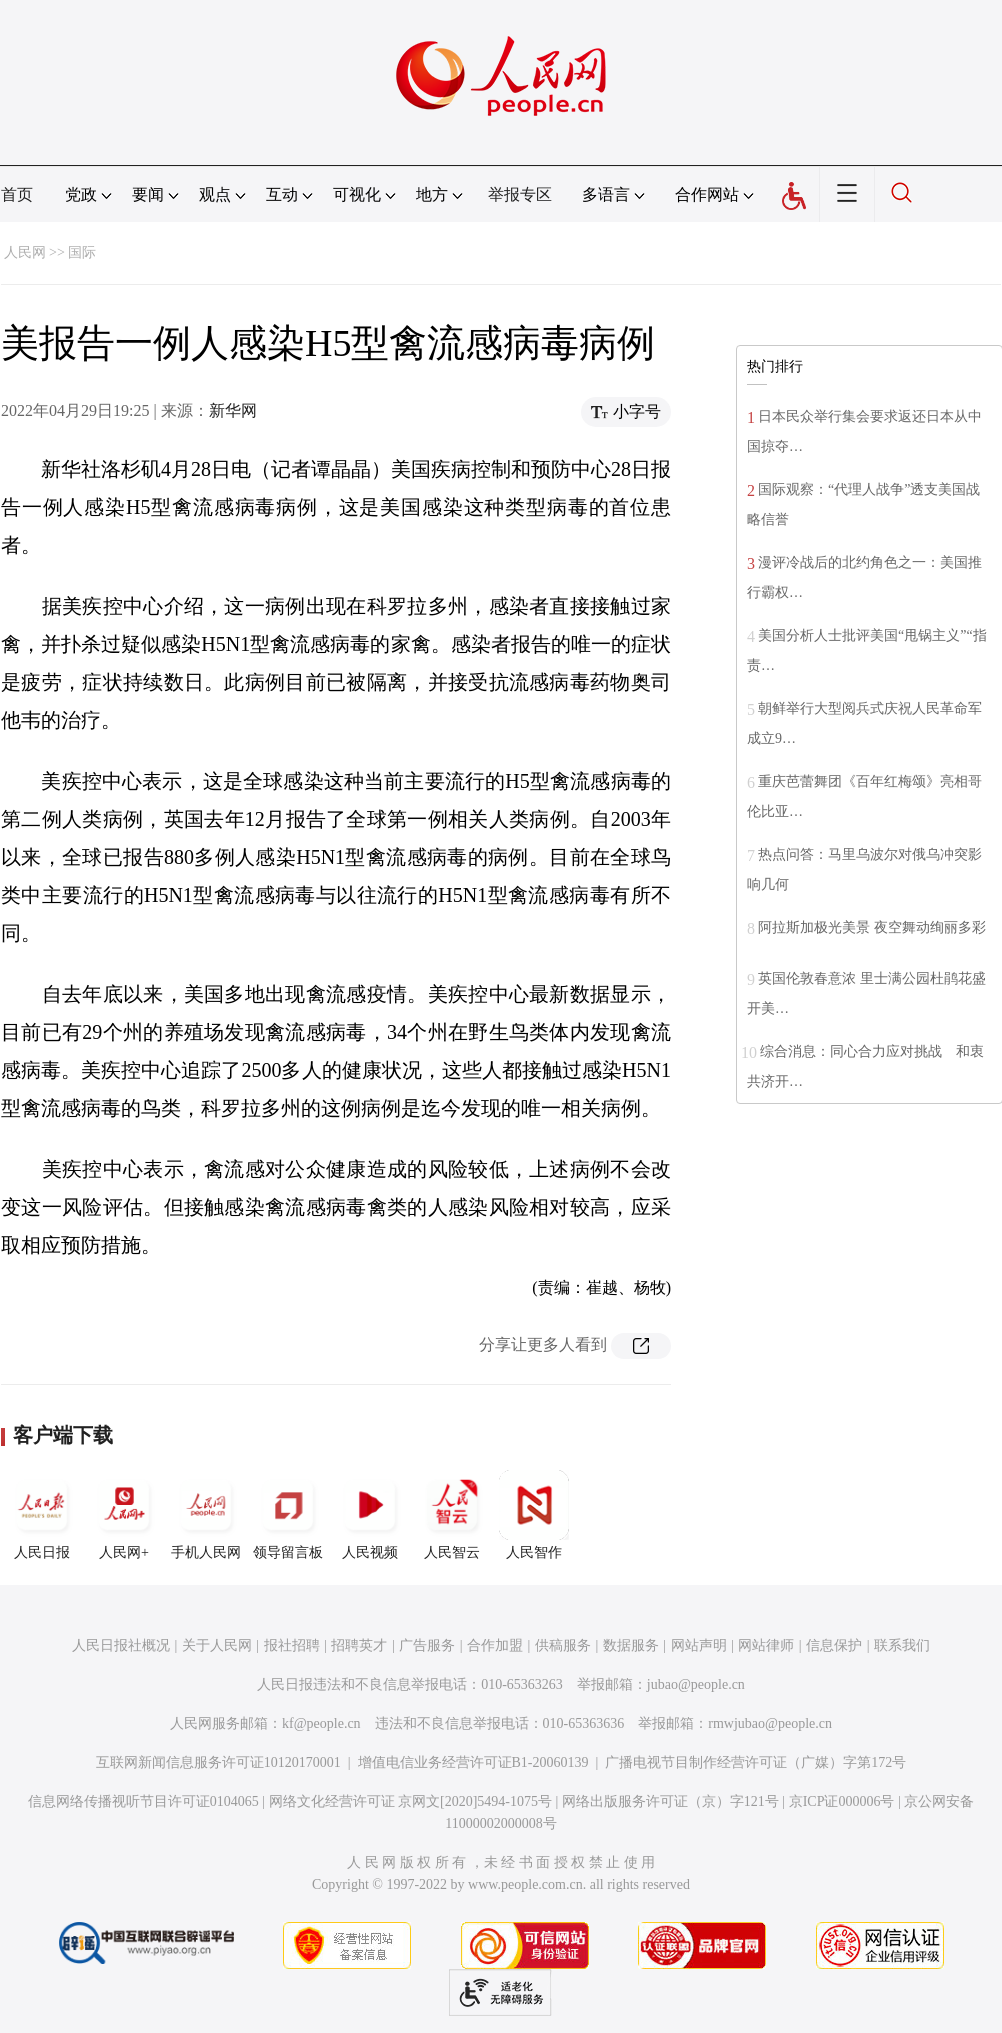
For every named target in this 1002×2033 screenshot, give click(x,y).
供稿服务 (563, 1645)
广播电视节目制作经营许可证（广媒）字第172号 (755, 1762)
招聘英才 (359, 1645)
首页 (17, 194)
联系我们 (902, 1645)
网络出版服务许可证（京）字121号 (670, 1801)
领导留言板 (288, 1515)
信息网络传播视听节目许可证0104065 (143, 1801)
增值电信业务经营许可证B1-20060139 (473, 1762)
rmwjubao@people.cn (770, 1723)
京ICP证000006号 (842, 1801)
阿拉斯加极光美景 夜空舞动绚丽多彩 (872, 927)
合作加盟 (495, 1645)
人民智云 (452, 1515)
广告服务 (427, 1645)
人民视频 (370, 1515)
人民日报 (42, 1515)
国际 (82, 252)
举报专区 (520, 194)
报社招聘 (292, 1645)
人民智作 (534, 1515)
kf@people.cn (321, 1723)
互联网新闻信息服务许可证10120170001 (218, 1762)
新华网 (233, 410)
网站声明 (699, 1645)
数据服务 (631, 1645)
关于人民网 (217, 1645)
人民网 (25, 252)
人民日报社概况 (121, 1645)
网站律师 (766, 1645)
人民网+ (124, 1515)
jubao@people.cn (696, 1684)
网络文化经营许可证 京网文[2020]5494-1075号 (411, 1801)
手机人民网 (206, 1515)
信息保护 (834, 1645)
